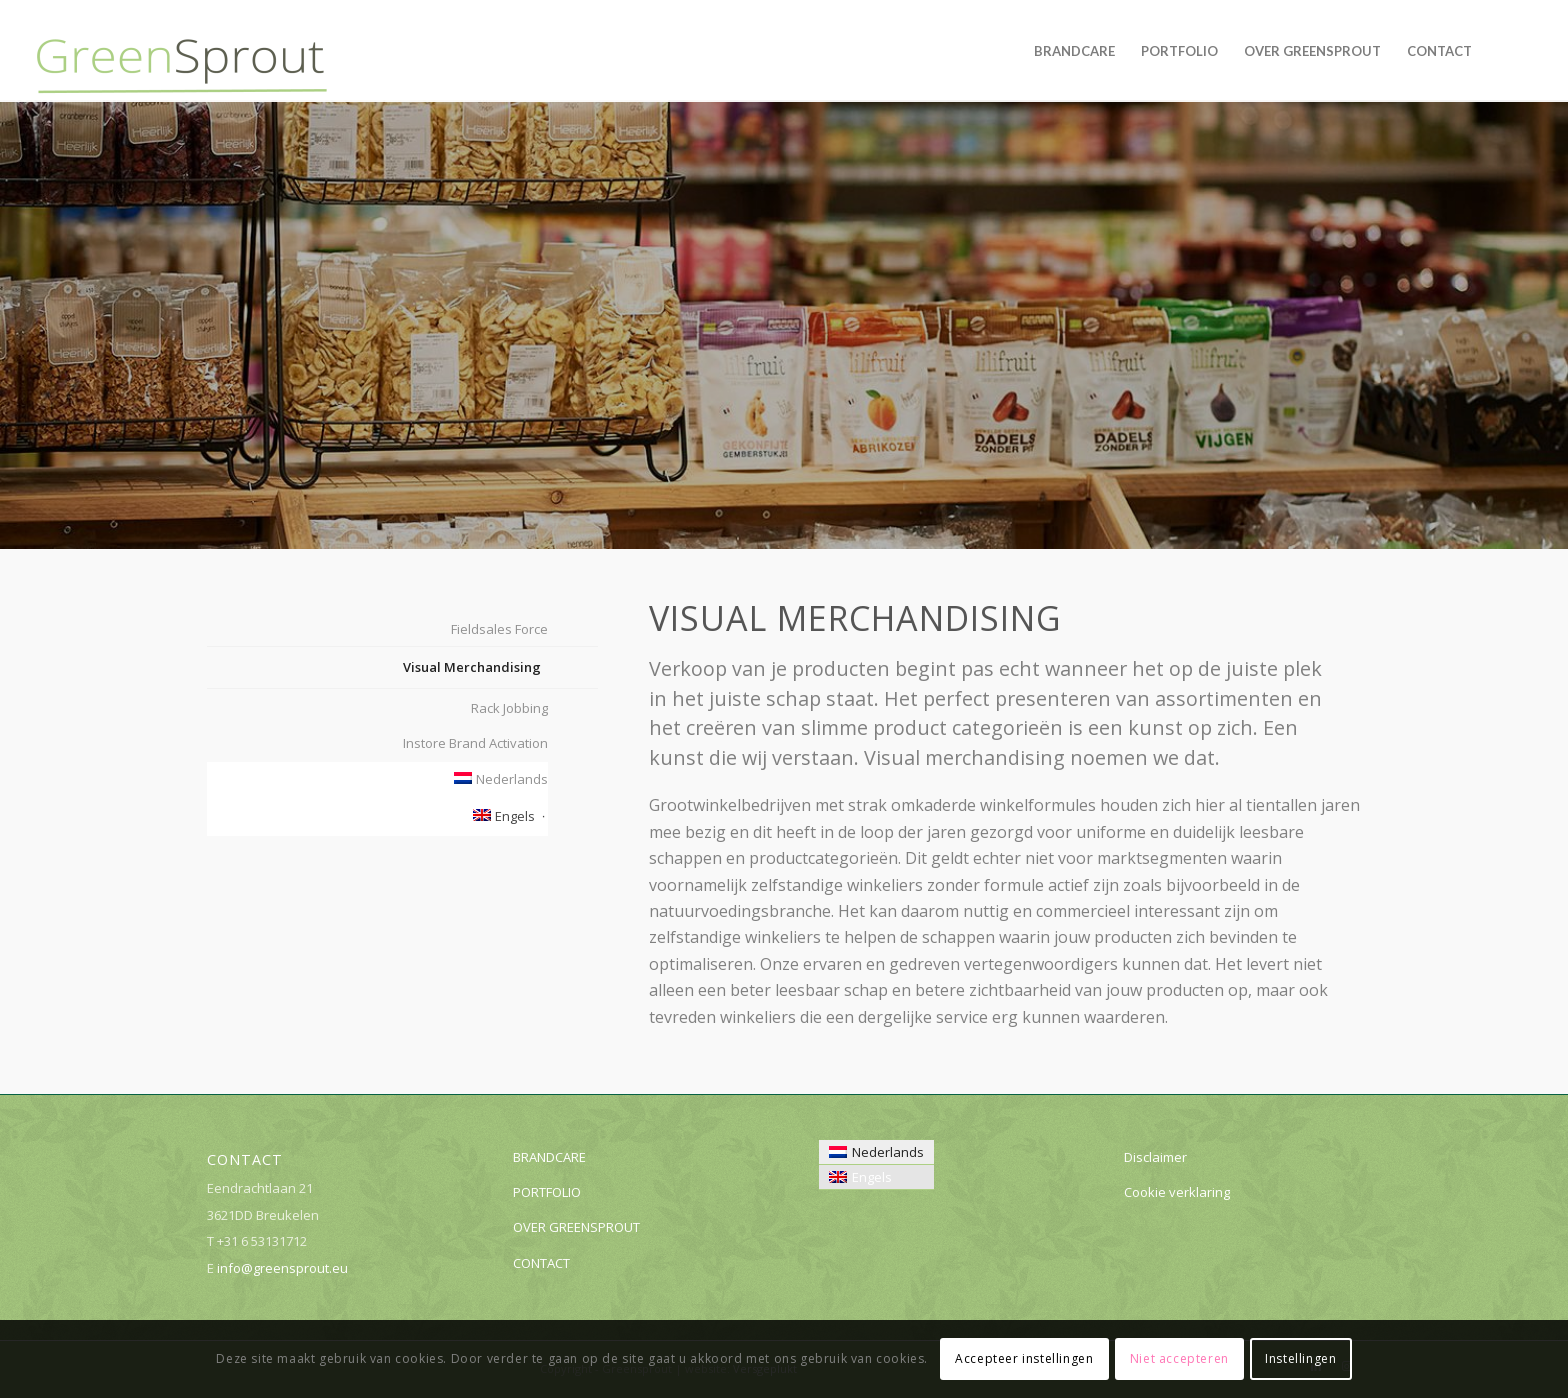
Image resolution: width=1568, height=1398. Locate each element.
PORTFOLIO (547, 1192)
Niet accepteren (1179, 1358)
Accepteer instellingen (1024, 1358)
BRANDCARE (549, 1157)
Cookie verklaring (1177, 1192)
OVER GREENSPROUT (576, 1227)
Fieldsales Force (499, 629)
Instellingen (1300, 1358)
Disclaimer (1155, 1157)
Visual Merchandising (472, 667)
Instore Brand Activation (475, 743)
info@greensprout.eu (282, 1268)
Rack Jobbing (509, 708)
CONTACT (541, 1263)
